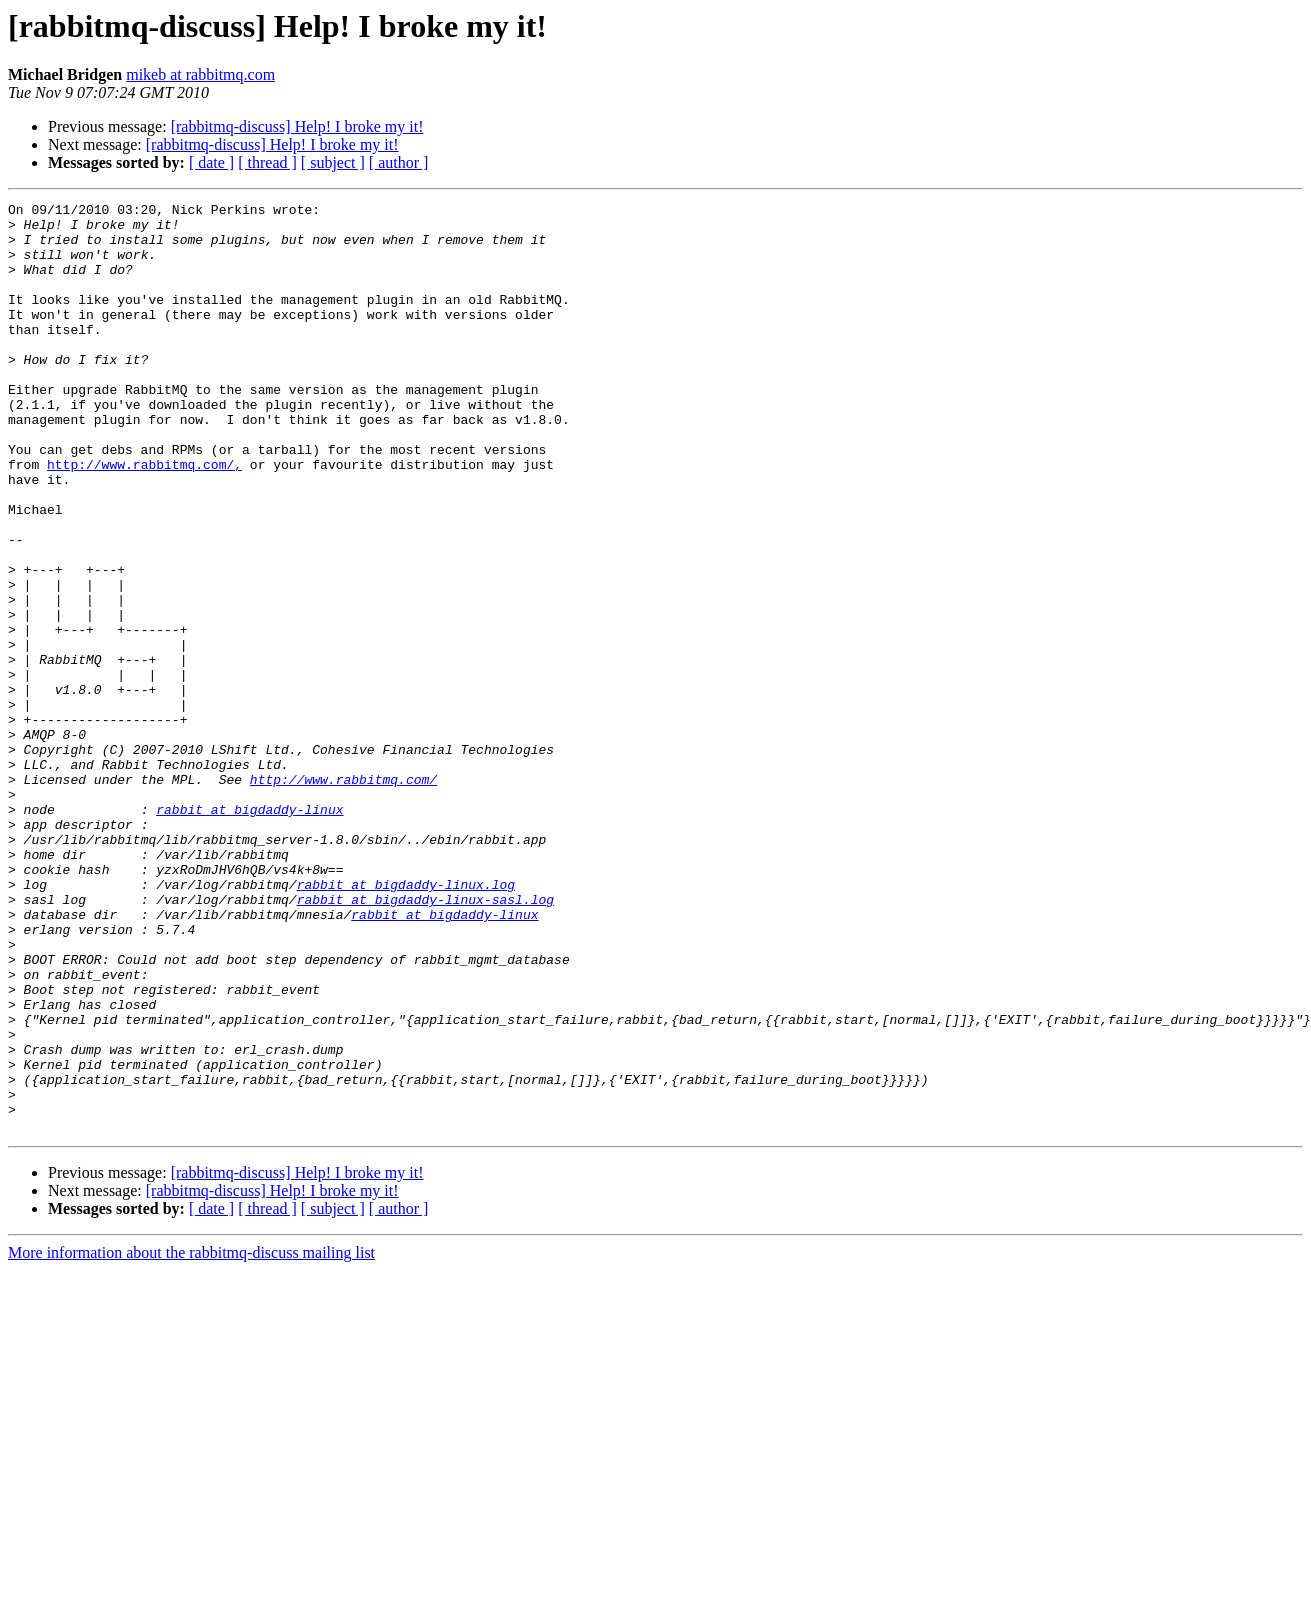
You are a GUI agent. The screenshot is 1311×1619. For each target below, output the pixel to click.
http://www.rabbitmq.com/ (343, 896)
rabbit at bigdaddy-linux (249, 932)
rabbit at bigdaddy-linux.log (406, 1022)
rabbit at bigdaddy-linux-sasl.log (425, 1040)
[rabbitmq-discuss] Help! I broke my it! (297, 126)
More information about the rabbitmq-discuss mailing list (191, 1438)
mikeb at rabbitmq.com (200, 74)
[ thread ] (267, 162)
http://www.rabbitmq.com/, (144, 518)
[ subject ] (333, 162)
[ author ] (399, 162)
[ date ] (211, 162)
